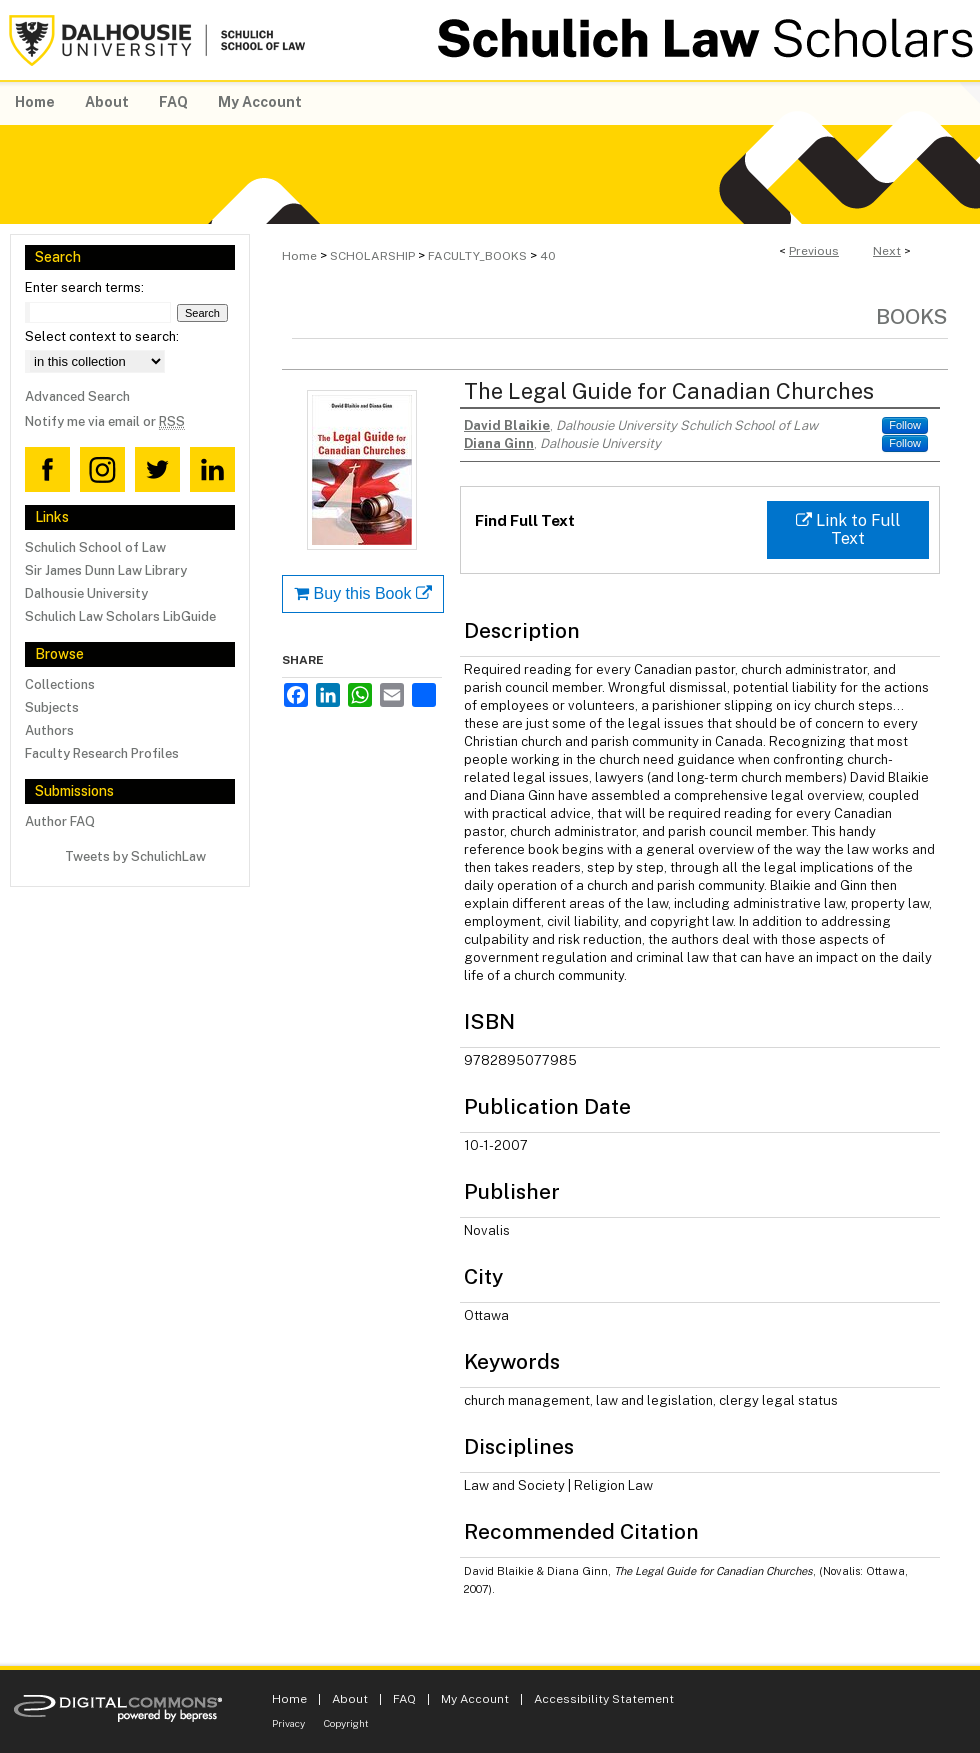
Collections (60, 684)
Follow (905, 425)
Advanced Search (77, 396)
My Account (475, 1699)
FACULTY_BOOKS (477, 256)
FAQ (404, 1699)
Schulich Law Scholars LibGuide (120, 616)
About (350, 1699)
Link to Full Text (848, 529)
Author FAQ (60, 821)
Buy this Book (363, 593)
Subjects (52, 707)
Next (887, 251)
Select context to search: (102, 336)
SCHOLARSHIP (372, 256)
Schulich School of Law (95, 547)
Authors (49, 730)
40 (548, 256)
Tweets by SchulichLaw (135, 856)
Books (912, 316)
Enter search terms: (84, 287)
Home (299, 256)
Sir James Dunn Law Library (106, 570)
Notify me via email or (105, 421)
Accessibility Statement (604, 1699)
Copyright (346, 1723)
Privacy (288, 1723)
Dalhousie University (86, 593)
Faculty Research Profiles (102, 753)
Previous (814, 251)
